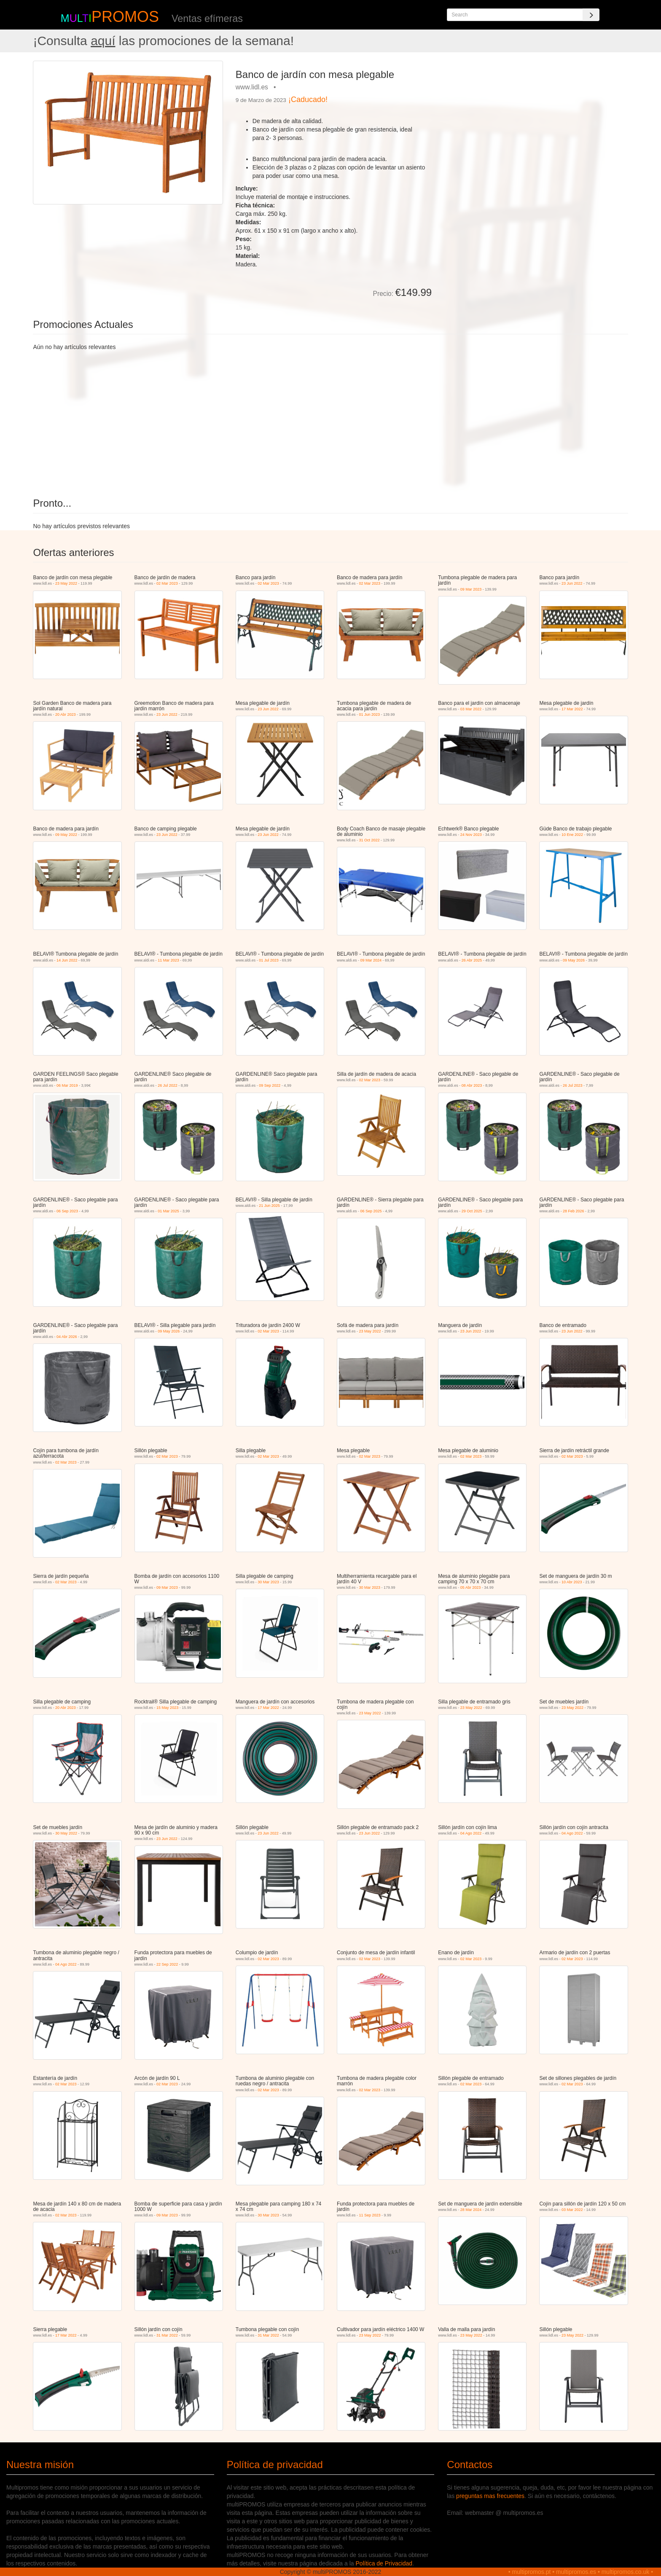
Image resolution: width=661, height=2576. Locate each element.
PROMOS (125, 16)
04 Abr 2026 (66, 1337)
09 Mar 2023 (471, 589)
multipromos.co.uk (626, 2571)
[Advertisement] (533, 120)
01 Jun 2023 (369, 714)
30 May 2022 (66, 1833)
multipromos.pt (531, 2571)
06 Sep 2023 (67, 1211)
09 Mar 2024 (371, 960)
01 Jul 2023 (269, 960)
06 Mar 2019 (67, 1085)
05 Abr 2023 (470, 1587)
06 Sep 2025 (371, 1211)
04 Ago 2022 (471, 1833)
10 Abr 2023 (572, 1582)
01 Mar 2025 (168, 1211)
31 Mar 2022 (167, 2335)
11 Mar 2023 (168, 960)
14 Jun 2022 (67, 960)
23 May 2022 (66, 583)
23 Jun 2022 (572, 583)
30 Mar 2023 (268, 1582)
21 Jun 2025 (269, 1205)
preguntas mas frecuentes (490, 2496)
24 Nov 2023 (471, 835)
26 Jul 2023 (573, 1085)
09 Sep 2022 (269, 1085)
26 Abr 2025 (472, 960)
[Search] (591, 14)
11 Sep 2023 (370, 2215)
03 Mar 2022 (471, 709)
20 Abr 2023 (65, 714)
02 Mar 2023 (167, 583)
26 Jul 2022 (167, 1085)
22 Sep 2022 (167, 1964)
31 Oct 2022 (369, 840)
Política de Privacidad (384, 2563)
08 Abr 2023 (472, 1085)
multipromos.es (576, 2571)
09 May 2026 (574, 960)
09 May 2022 (66, 835)
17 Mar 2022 (572, 709)
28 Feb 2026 (573, 1211)
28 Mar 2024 (471, 2210)
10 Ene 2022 (572, 835)
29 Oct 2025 (472, 1211)
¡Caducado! (308, 99)
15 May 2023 (167, 1708)
